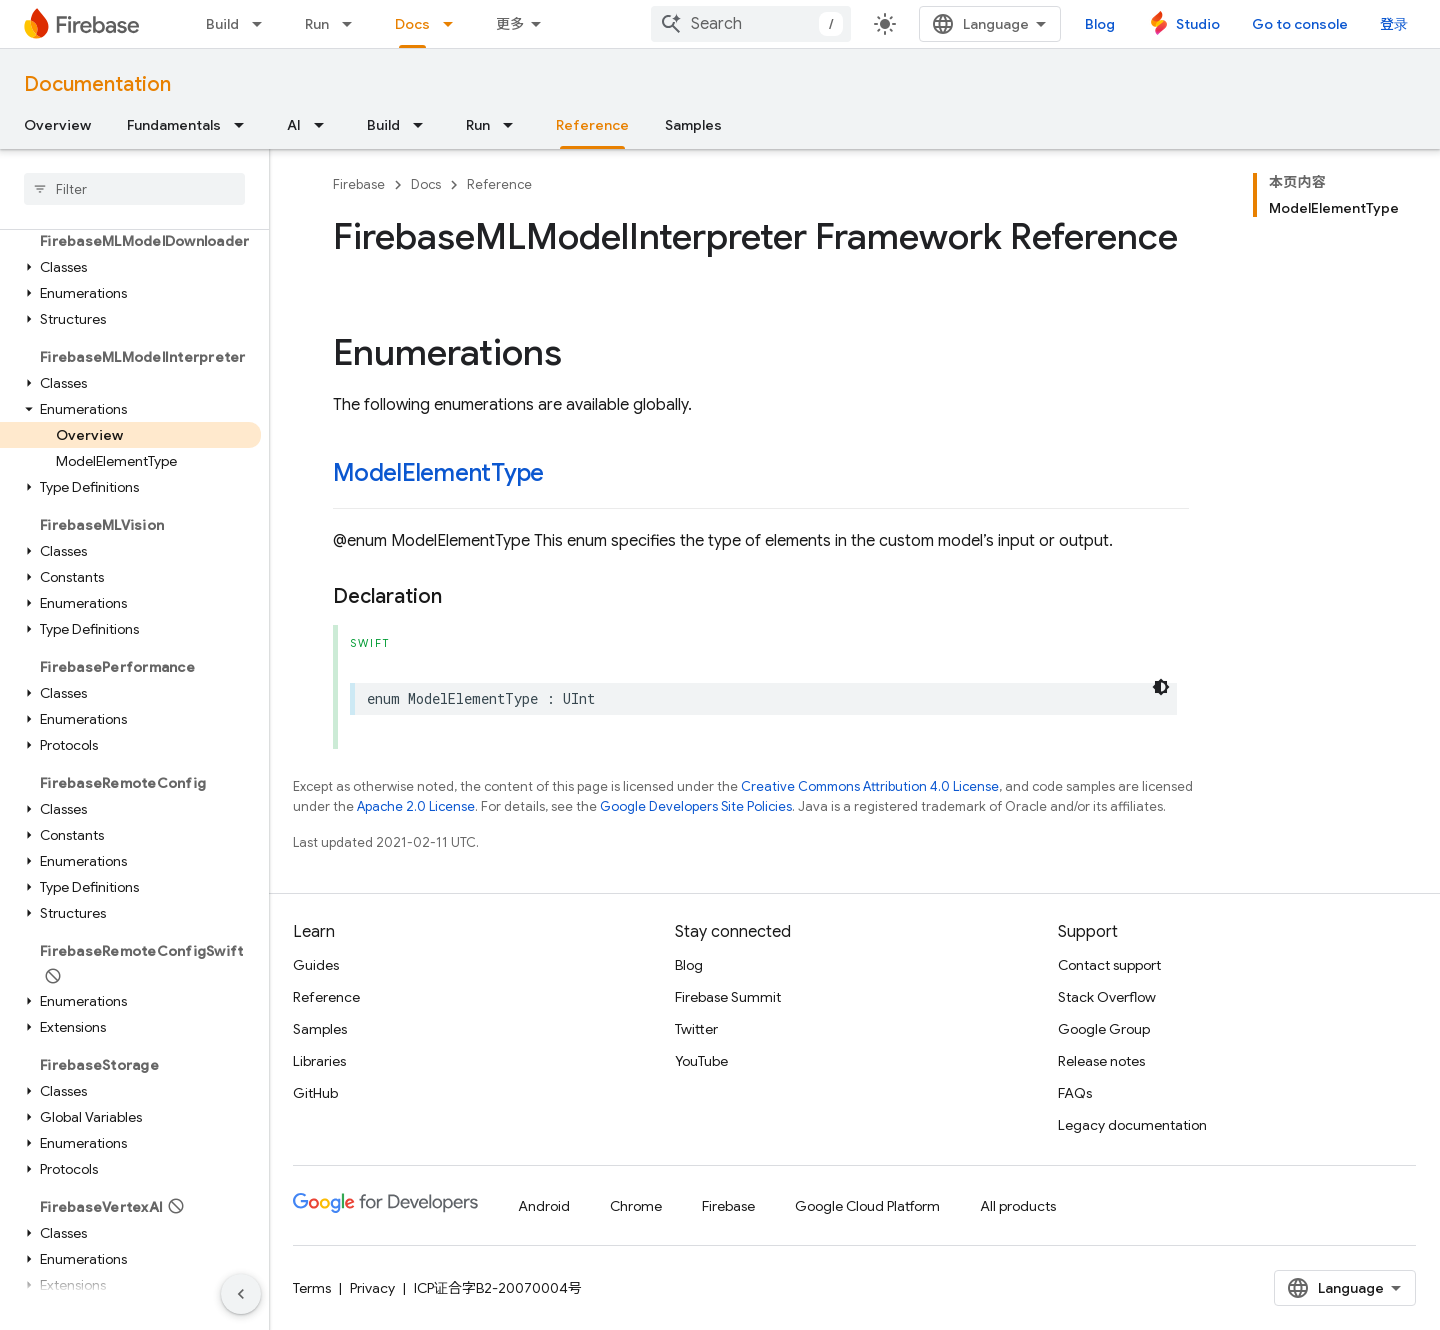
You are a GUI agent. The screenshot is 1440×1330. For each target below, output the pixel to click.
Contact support (1109, 965)
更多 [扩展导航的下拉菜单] (510, 24)
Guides (316, 965)
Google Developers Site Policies (696, 806)
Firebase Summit (728, 997)
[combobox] (751, 24)
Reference (499, 184)
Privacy (372, 1288)
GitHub (315, 1093)
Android (544, 1206)
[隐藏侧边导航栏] (241, 1294)
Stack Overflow (1107, 997)
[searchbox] (134, 189)
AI (294, 125)
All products (1018, 1206)
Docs (426, 184)
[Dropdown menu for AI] (325, 125)
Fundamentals (174, 125)
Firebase (359, 184)
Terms (312, 1288)
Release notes (1101, 1061)
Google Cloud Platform (867, 1206)
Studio (1198, 24)
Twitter (696, 1029)
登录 (1394, 24)
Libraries (319, 1061)
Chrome (636, 1206)
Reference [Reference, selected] (592, 125)
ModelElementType (438, 473)
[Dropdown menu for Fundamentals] (245, 125)
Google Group (1104, 1029)
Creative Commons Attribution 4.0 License (870, 786)
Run (317, 24)
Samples (693, 125)
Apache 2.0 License (416, 806)
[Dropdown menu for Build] (263, 24)
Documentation (97, 84)
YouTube (701, 1061)
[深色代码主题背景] (1161, 687)
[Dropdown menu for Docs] (454, 24)
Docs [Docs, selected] (412, 24)
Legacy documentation (1132, 1125)
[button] (130, 267)
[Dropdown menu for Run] (353, 24)
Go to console (1300, 24)
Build (222, 24)
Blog (1100, 24)
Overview (57, 125)
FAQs (1075, 1093)
